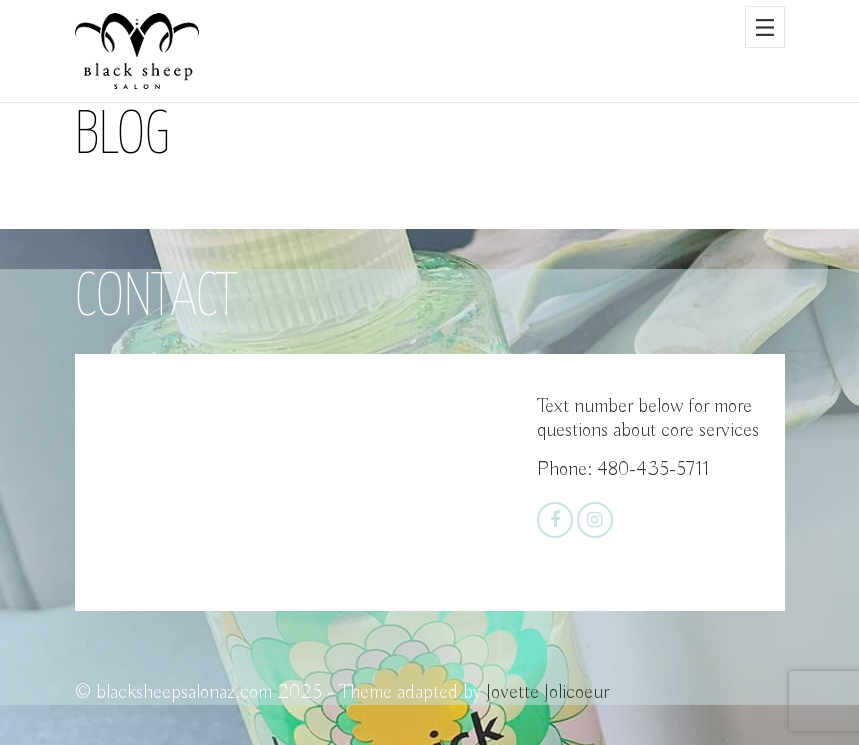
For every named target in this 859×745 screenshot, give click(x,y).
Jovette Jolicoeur (547, 692)
